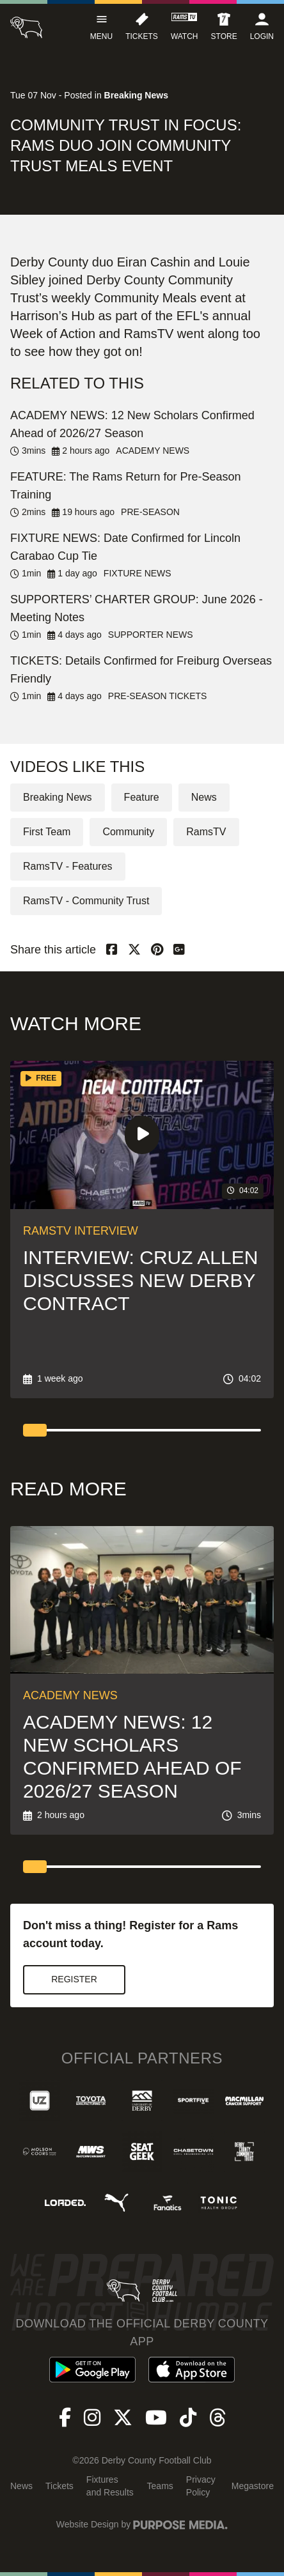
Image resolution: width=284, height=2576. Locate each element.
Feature (141, 797)
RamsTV (206, 831)
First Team (46, 831)
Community (128, 831)
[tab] (35, 1430)
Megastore (253, 2486)
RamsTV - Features (68, 866)
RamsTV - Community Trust (86, 900)
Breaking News (57, 797)
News (204, 797)
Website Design (87, 2524)
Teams (160, 2486)
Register (74, 1979)
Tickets (59, 2486)
